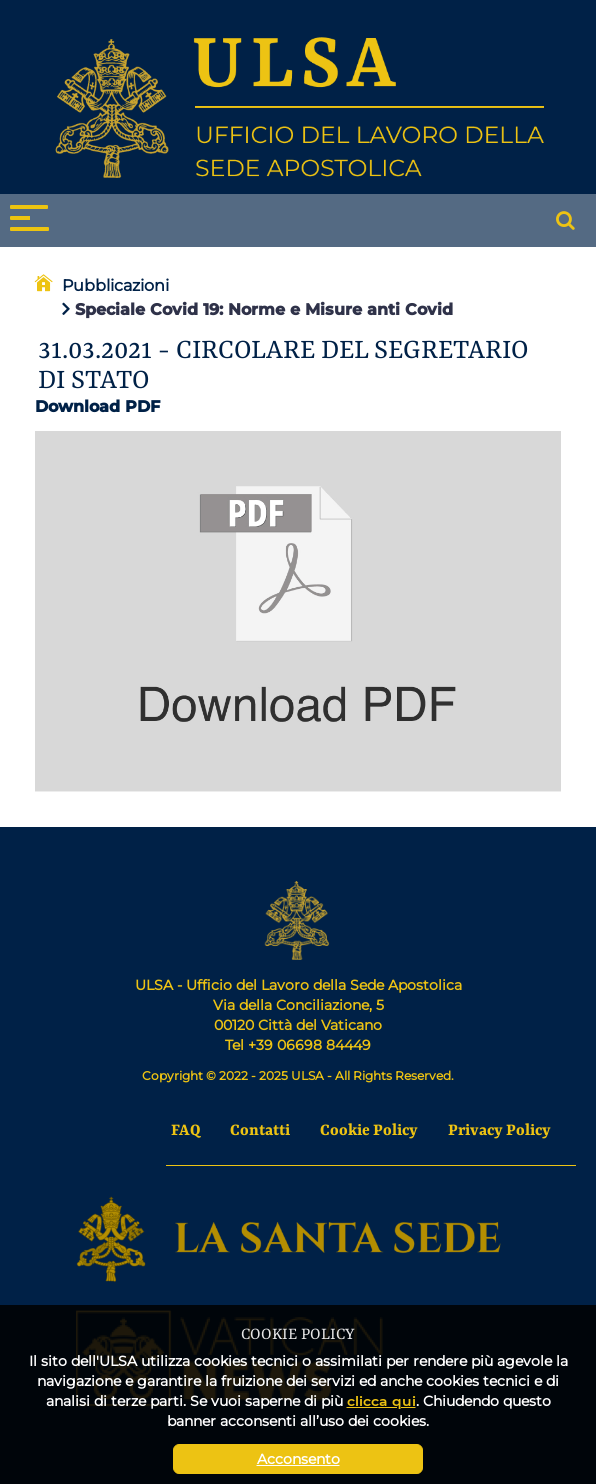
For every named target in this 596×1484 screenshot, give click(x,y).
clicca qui (381, 1400)
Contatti (260, 1131)
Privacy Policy (499, 1131)
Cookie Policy (369, 1131)
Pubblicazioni (115, 285)
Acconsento (298, 1459)
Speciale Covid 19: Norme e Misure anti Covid (257, 309)
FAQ (185, 1131)
